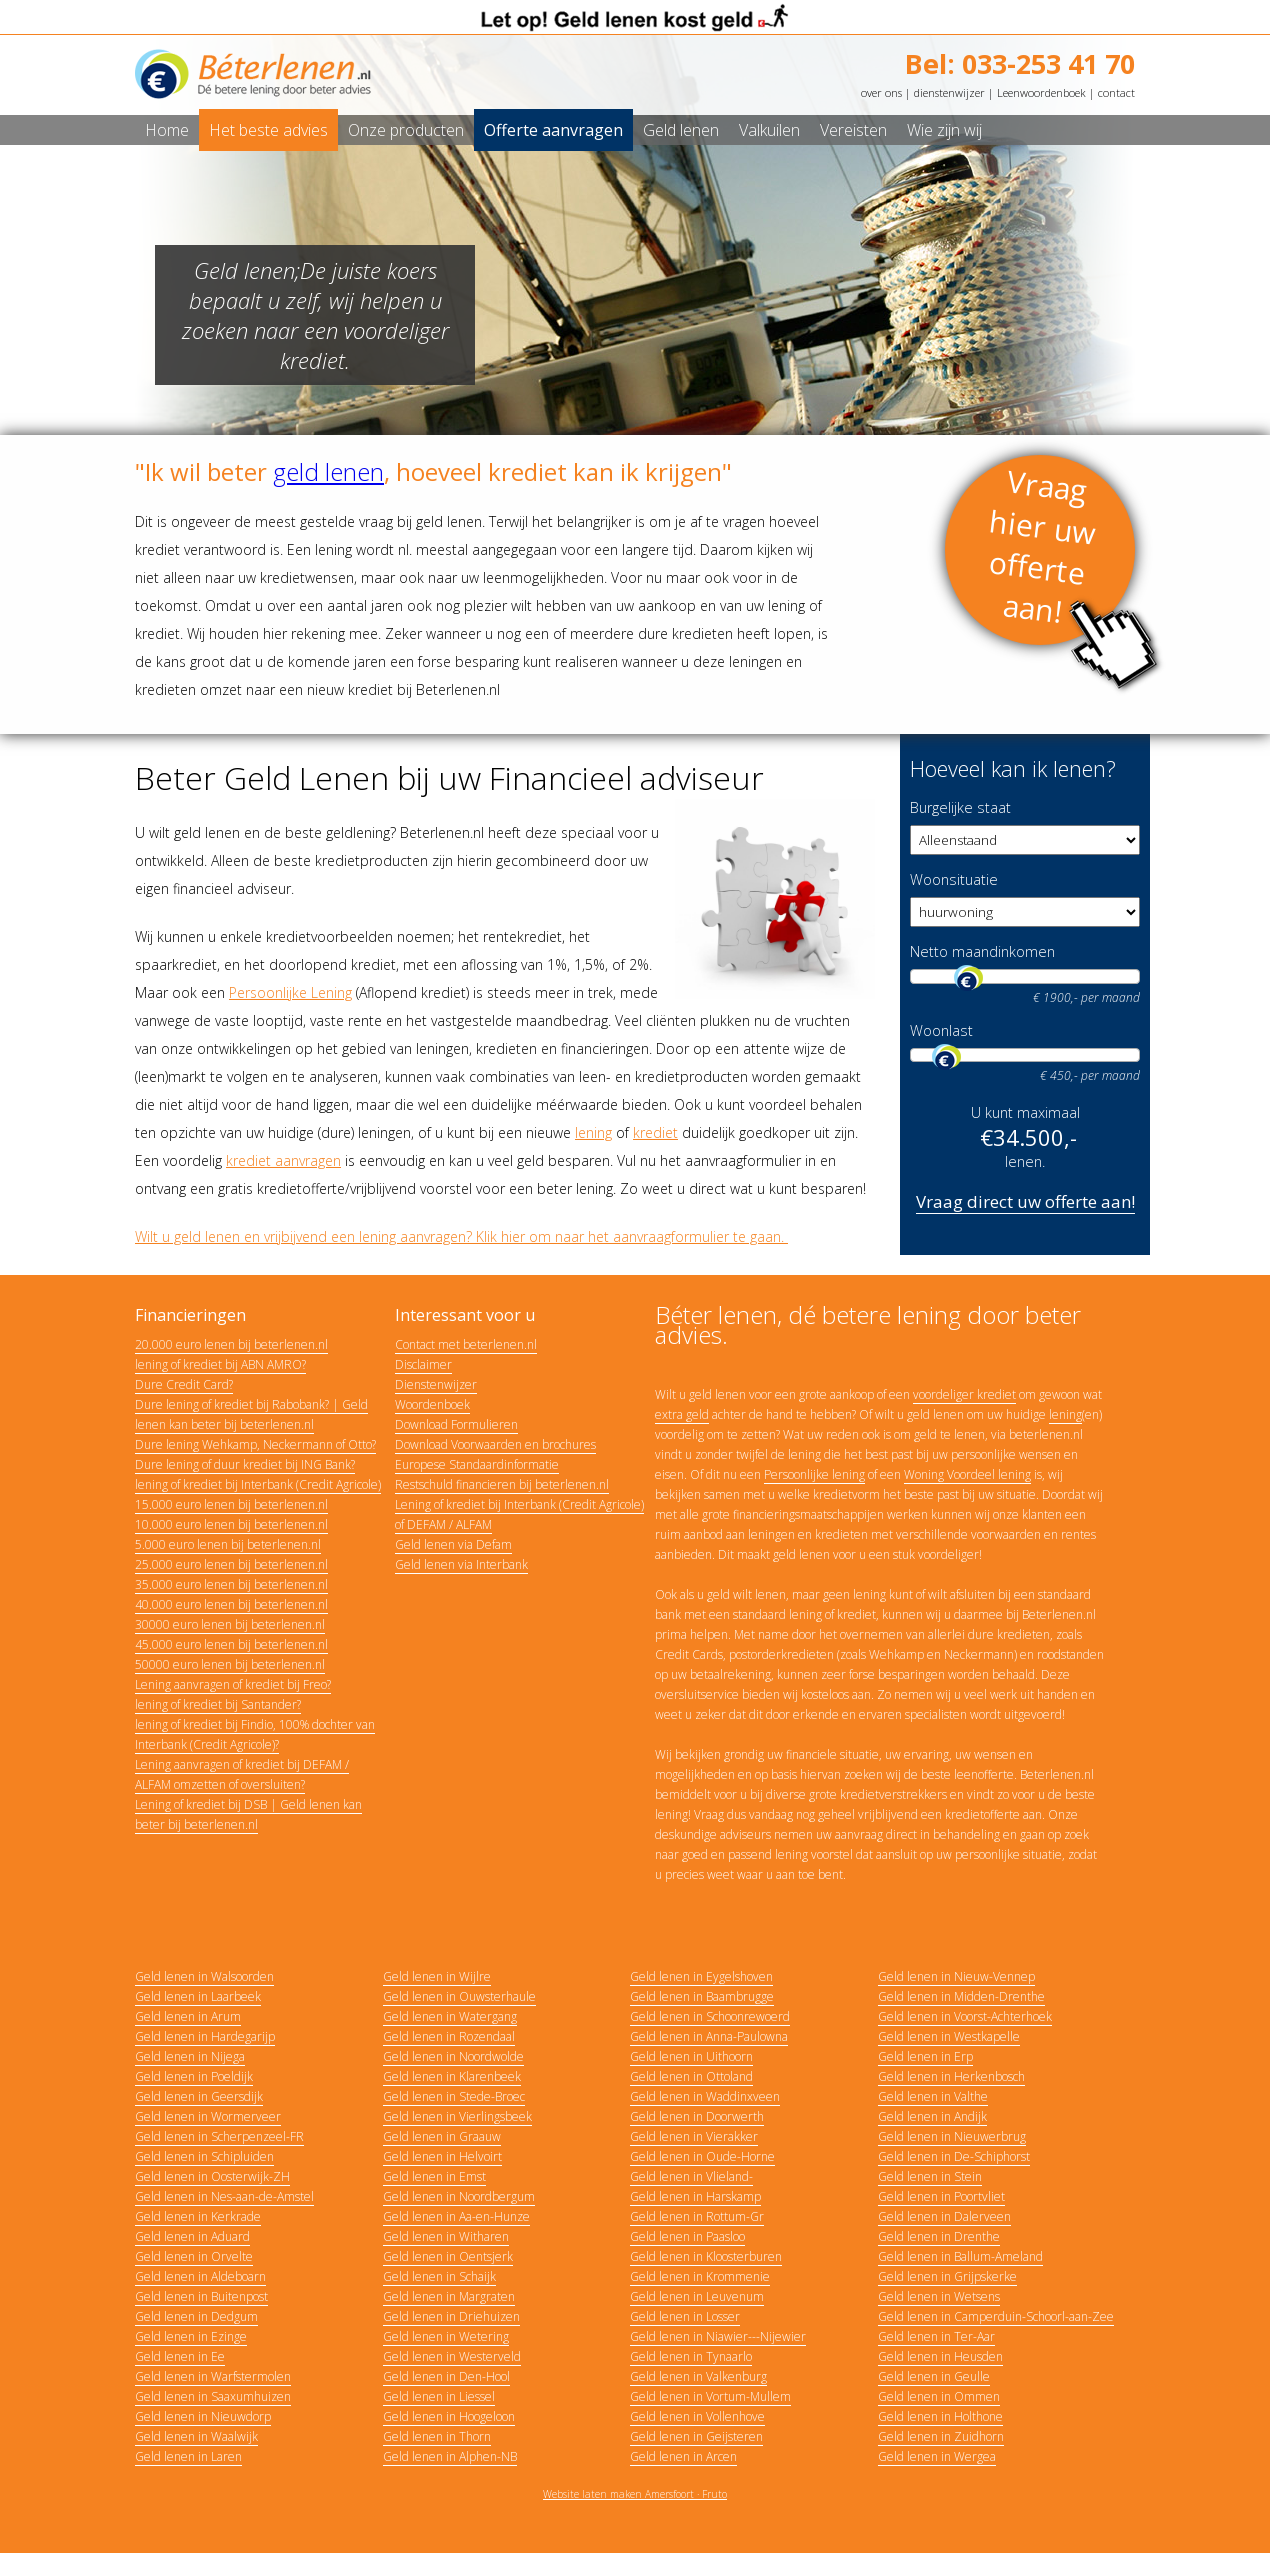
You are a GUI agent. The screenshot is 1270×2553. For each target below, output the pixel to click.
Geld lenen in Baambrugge (702, 1996)
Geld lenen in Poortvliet (941, 2196)
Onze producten (406, 130)
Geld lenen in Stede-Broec (454, 2096)
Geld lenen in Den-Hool (446, 2376)
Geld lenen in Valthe (933, 2096)
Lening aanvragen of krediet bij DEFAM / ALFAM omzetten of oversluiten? (242, 1774)
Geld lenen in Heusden (940, 2356)
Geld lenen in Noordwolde (453, 2056)
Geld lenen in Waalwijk (196, 2436)
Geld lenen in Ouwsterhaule (459, 1996)
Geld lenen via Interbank (461, 1564)
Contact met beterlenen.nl (466, 1344)
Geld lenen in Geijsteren (696, 2436)
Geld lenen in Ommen (939, 2396)
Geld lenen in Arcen (683, 2456)
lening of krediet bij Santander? (218, 1704)
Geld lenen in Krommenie (700, 2276)
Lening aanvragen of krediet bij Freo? (233, 1684)
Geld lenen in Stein (930, 2176)
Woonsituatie (954, 879)
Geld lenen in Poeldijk (194, 2076)
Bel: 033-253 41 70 (1020, 63)
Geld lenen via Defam (453, 1544)
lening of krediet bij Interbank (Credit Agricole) (258, 1484)
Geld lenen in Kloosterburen (706, 2256)
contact (1116, 92)
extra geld (682, 1414)
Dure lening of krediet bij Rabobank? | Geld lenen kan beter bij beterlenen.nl (251, 1414)
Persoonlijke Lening (290, 992)
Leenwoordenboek (1041, 92)
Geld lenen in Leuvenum (697, 2296)
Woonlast (941, 1030)
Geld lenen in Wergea (937, 2456)
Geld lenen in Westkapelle (949, 2036)
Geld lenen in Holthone (940, 2416)
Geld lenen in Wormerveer (208, 2116)
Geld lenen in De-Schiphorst (954, 2156)
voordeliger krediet (964, 1394)
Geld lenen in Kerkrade (198, 2216)
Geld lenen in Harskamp (695, 2196)
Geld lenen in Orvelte (194, 2256)
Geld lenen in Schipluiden (204, 2156)
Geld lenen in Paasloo (687, 2236)
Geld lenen (681, 130)
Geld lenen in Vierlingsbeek (457, 2116)
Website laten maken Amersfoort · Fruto (635, 2494)
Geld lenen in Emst (434, 2176)
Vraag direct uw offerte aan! (1025, 1201)
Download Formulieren (456, 1424)
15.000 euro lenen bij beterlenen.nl (231, 1504)
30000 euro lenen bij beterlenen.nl (230, 1624)
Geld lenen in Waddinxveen (705, 2096)
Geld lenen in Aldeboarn (200, 2276)
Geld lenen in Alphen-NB (450, 2456)
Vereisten (853, 130)
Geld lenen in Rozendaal (449, 2036)
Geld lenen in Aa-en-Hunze (456, 2216)
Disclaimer (423, 1364)
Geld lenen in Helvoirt (442, 2156)
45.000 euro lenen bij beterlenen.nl (231, 1644)
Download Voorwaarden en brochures (495, 1444)
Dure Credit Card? (184, 1384)
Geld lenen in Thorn (437, 2436)
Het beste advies (268, 130)
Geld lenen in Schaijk (439, 2276)
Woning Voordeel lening (967, 1474)
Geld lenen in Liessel (439, 2396)
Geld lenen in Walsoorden (204, 1976)
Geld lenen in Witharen (446, 2236)
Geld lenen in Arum (188, 2016)
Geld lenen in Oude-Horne (702, 2156)
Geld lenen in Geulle (934, 2376)
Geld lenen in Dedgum (196, 2316)
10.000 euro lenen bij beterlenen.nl (231, 1524)
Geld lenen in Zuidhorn (941, 2436)
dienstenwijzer (949, 92)
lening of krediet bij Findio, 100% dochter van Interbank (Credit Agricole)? (255, 1734)
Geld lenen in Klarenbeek (452, 2076)
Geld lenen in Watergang (450, 2016)
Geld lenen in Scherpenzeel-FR (219, 2136)
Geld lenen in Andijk (932, 2116)
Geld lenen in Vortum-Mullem (710, 2396)
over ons (881, 92)
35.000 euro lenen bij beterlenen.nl (231, 1584)
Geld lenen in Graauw (442, 2136)
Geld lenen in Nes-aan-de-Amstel (224, 2196)
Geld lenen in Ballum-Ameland (960, 2256)
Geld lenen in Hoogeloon (449, 2416)
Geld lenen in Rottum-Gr (697, 2216)
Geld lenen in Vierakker (694, 2136)
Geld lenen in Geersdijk (199, 2096)
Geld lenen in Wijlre (437, 1976)
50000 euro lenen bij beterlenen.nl (230, 1664)
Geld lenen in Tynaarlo (691, 2356)
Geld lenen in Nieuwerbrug (952, 2136)
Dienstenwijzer (436, 1384)
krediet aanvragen (283, 1160)
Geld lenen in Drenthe (939, 2236)
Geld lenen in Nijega (190, 2056)
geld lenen (328, 471)
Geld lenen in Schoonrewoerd (710, 2016)
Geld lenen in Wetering (446, 2336)
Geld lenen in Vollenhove (697, 2416)
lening (593, 1132)
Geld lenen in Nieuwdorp (203, 2416)
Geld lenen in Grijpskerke (947, 2276)
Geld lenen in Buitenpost (201, 2296)
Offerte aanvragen (553, 130)
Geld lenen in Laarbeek (198, 1996)
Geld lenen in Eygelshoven (701, 1976)
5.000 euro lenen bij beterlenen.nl (228, 1544)
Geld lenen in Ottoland (691, 2076)
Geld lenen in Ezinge (191, 2336)
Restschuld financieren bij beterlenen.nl (502, 1484)
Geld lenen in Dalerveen (944, 2216)
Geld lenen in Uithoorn (691, 2056)
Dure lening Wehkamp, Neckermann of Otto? (255, 1444)
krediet (655, 1132)
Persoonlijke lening (814, 1474)
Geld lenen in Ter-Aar (936, 2336)
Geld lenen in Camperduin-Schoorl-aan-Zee (996, 2316)
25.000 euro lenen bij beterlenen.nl (231, 1564)
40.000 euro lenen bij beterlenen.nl (231, 1604)
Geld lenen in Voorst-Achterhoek (965, 2016)
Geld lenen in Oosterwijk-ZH (212, 2176)
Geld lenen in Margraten (449, 2296)
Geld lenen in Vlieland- (691, 2176)
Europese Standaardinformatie (477, 1464)
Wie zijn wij (944, 130)
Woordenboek (432, 1404)
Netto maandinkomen (982, 951)
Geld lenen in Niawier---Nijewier (718, 2336)
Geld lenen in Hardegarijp (205, 2036)
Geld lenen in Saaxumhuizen (213, 2396)
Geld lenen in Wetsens (939, 2296)
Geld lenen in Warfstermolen (213, 2376)
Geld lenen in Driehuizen (451, 2316)
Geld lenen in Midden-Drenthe (961, 1996)
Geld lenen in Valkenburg (698, 2376)
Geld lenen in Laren (188, 2456)
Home (167, 130)
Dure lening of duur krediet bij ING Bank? (245, 1464)
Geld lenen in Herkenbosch (951, 2076)
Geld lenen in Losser (685, 2316)
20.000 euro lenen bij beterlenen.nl (231, 1344)
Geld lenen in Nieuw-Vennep (956, 1976)
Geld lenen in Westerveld (452, 2356)
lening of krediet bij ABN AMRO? (220, 1364)
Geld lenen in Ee (180, 2356)
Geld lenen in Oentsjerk (448, 2256)
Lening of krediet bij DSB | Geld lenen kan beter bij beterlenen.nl (248, 1814)
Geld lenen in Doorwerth (697, 2116)
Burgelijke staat (960, 807)
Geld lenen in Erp (925, 2056)
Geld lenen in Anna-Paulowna (709, 2036)
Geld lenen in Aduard (192, 2236)
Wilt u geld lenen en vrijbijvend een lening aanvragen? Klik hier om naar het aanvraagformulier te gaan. (461, 1236)
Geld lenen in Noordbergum (459, 2196)
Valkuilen (769, 130)
